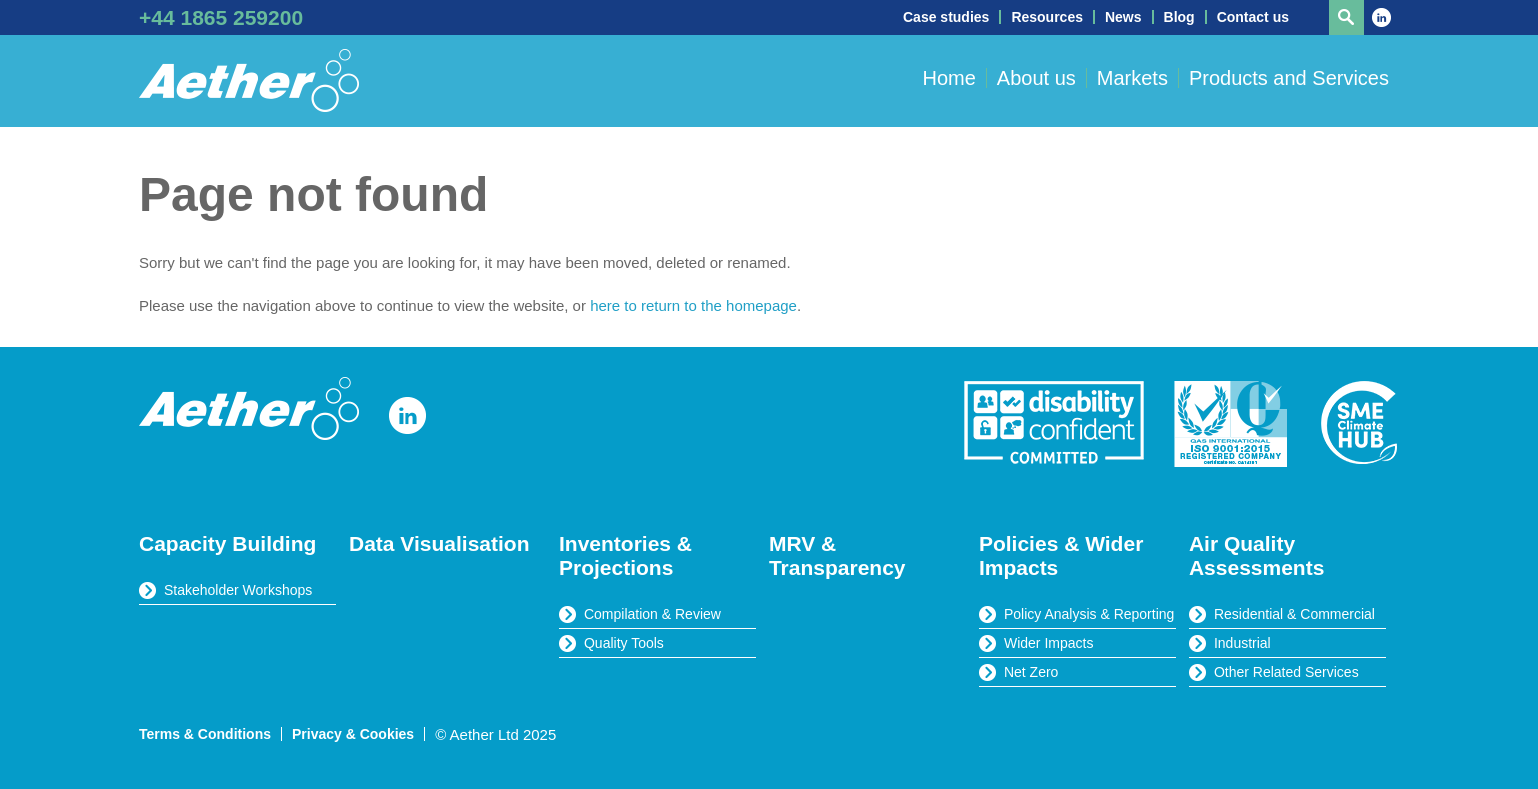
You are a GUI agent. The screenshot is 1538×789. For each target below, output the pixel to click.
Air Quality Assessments (1256, 555)
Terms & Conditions (205, 734)
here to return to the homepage (693, 305)
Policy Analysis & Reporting (1089, 614)
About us (1036, 78)
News (1123, 17)
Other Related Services (1286, 672)
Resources (1047, 17)
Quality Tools (624, 643)
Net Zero (1031, 672)
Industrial (1242, 643)
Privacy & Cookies (353, 734)
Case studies (946, 17)
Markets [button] (1132, 78)
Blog (1179, 17)
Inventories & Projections (625, 555)
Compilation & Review (652, 614)
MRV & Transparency (837, 555)
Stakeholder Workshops (238, 590)
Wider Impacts (1048, 643)
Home (948, 78)
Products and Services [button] (1289, 78)
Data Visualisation (439, 543)
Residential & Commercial (1294, 614)
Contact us (1253, 17)
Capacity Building (227, 543)
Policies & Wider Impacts (1061, 555)
